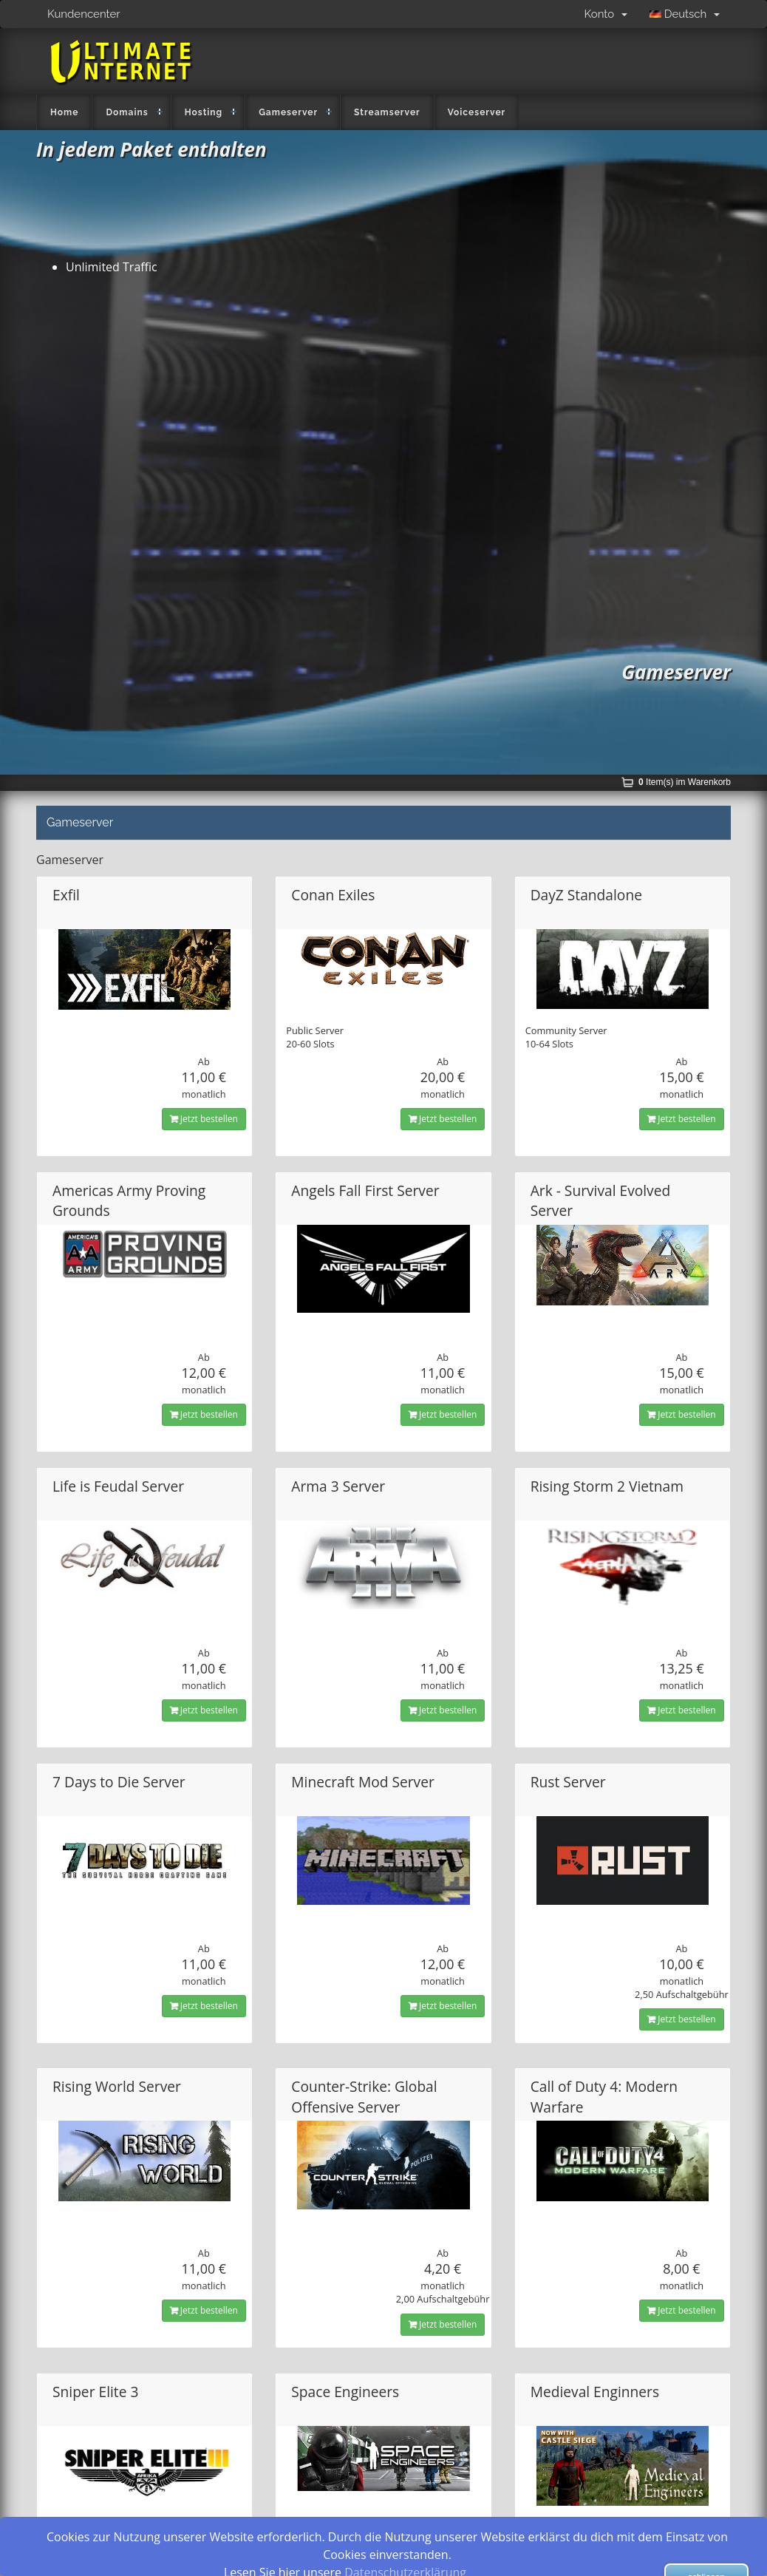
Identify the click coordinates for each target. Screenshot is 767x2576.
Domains (127, 112)
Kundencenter (83, 14)
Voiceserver (477, 112)
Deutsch (685, 14)
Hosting (204, 112)
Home (64, 112)
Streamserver (387, 112)
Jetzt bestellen (204, 1118)
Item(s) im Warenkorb (684, 782)
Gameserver (288, 112)
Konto (605, 14)
